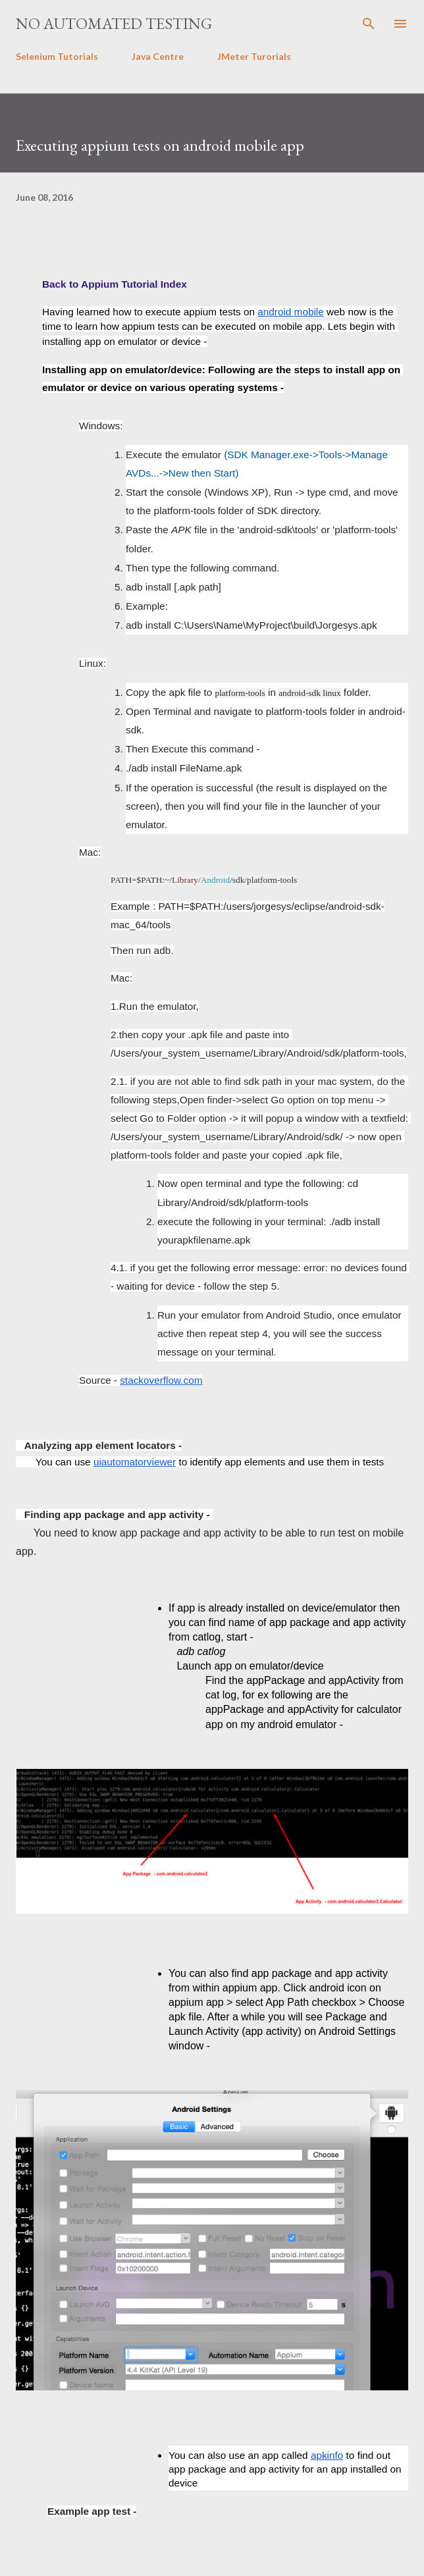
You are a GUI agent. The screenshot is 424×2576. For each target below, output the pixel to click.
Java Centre (158, 56)
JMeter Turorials (254, 56)
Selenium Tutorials (57, 56)
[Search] (369, 24)
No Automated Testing (114, 23)
